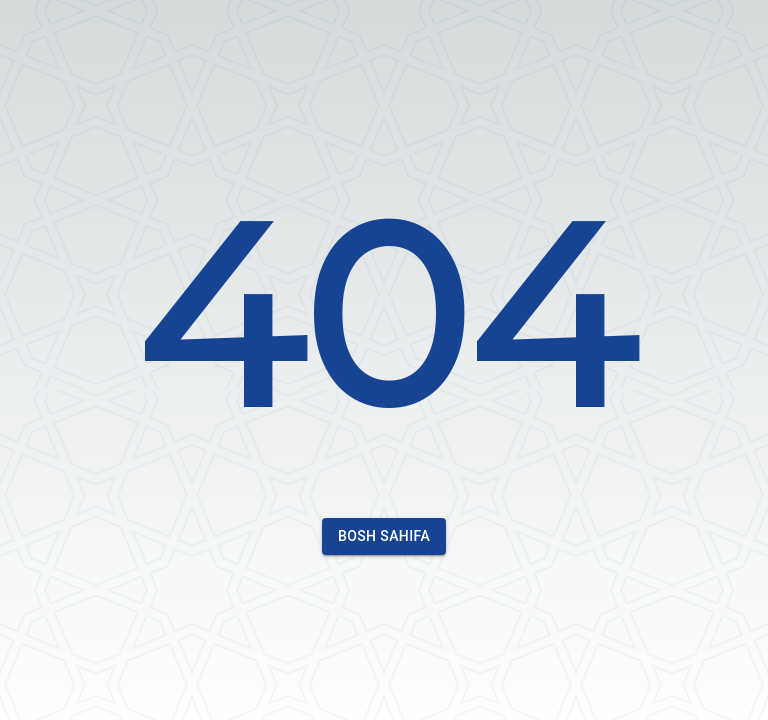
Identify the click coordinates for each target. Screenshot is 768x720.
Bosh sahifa (384, 536)
